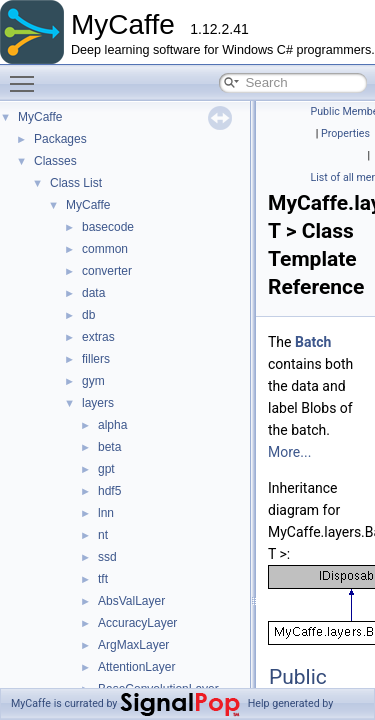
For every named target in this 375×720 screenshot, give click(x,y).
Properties (345, 133)
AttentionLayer (136, 667)
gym (93, 381)
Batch (313, 342)
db (88, 315)
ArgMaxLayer (133, 645)
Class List (76, 183)
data (93, 293)
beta (109, 447)
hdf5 (109, 491)
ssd (107, 557)
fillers (96, 359)
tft (103, 579)
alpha (112, 425)
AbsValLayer (131, 601)
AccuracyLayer (137, 623)
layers (98, 403)
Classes (55, 161)
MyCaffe (40, 117)
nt (103, 535)
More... (289, 452)
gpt (106, 469)
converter (107, 271)
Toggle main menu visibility (27, 75)
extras (98, 337)
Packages (60, 139)
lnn (106, 513)
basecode (108, 227)
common (105, 249)
